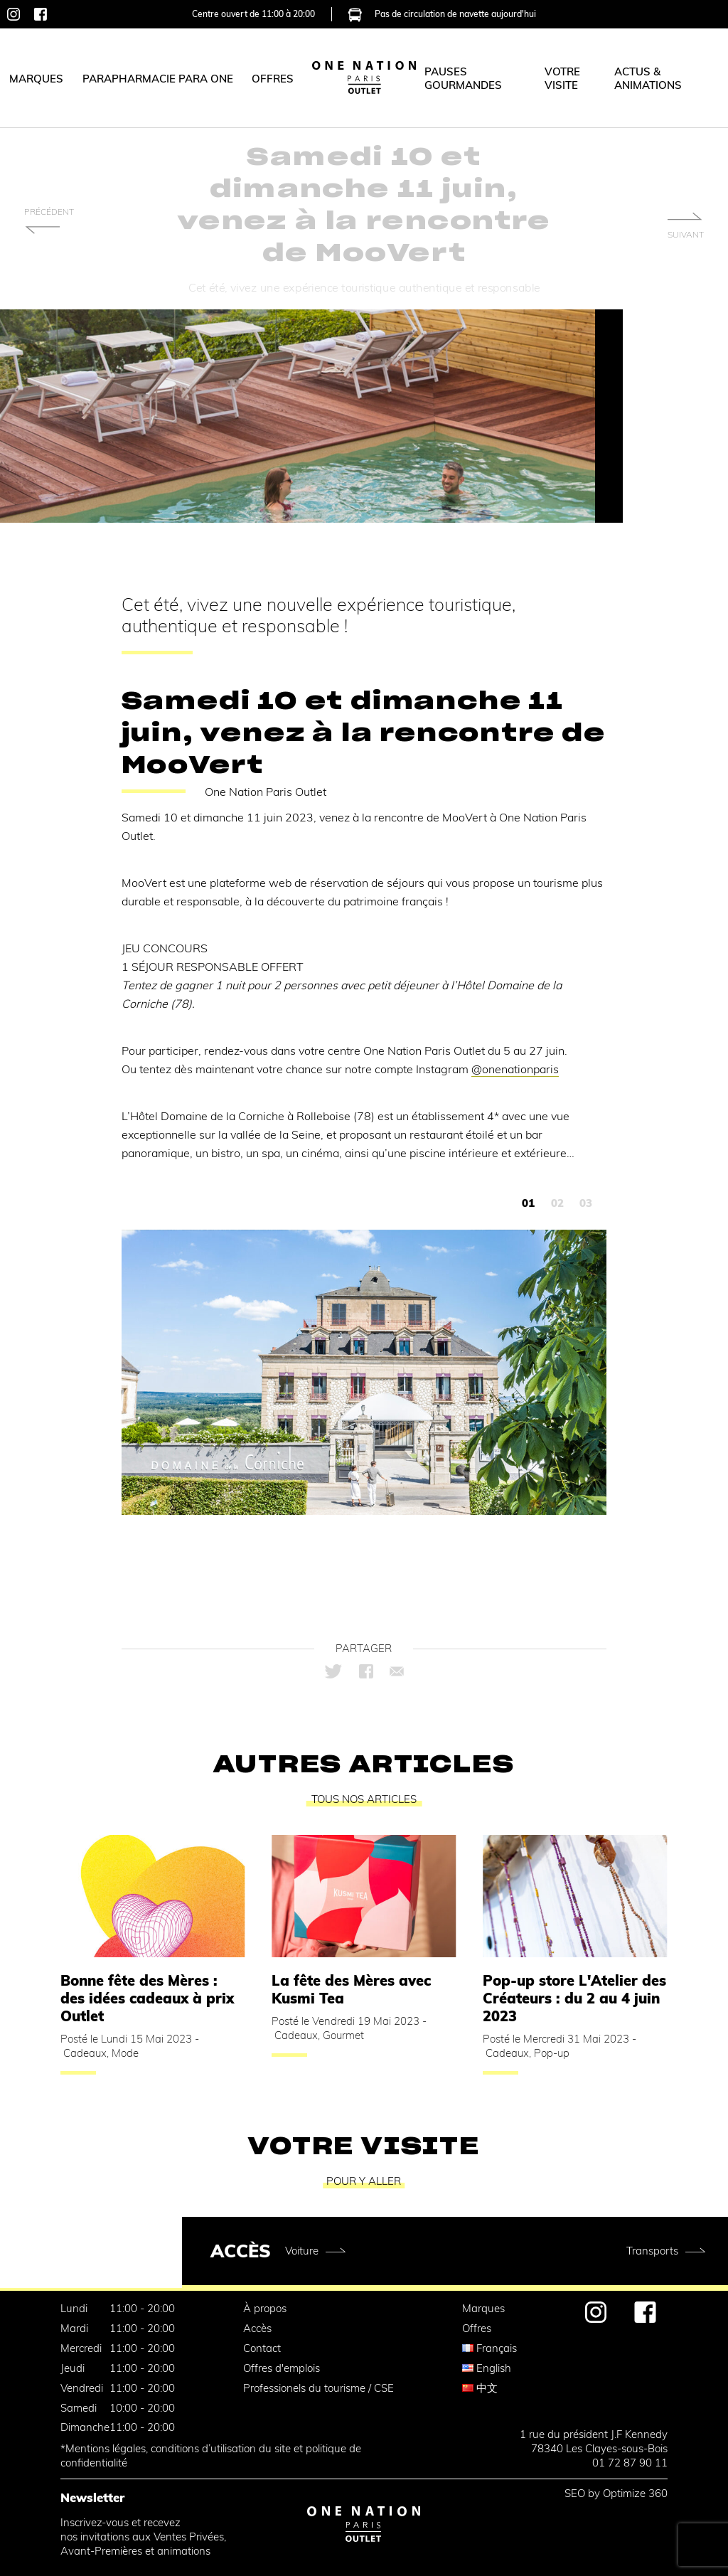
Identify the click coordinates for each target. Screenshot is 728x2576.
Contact (262, 2348)
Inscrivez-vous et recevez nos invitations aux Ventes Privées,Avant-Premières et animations (143, 2537)
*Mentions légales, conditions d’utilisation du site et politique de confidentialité (210, 2455)
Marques (483, 2308)
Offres (476, 2328)
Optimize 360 (635, 2493)
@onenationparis (515, 1069)
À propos (265, 2308)
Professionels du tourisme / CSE (318, 2388)
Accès (257, 2328)
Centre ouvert (253, 12)
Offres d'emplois (281, 2368)
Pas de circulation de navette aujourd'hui (442, 12)
